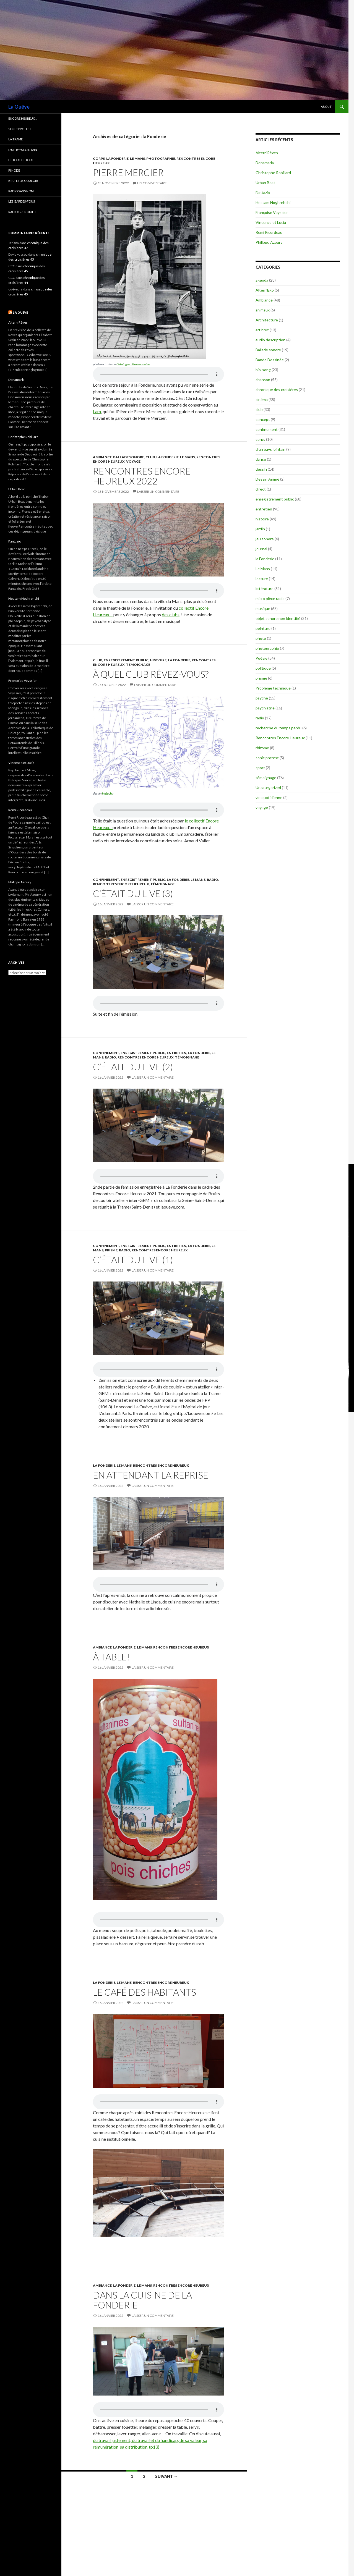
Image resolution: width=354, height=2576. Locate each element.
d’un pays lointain (22, 149)
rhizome (262, 747)
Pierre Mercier (128, 172)
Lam (97, 411)
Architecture (267, 320)
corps (99, 158)
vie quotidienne (269, 797)
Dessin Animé (267, 479)
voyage (133, 461)
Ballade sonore (128, 457)
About (326, 106)
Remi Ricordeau (269, 232)
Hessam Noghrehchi (273, 202)
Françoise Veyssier (272, 212)
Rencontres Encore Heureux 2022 (142, 475)
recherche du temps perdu (278, 727)
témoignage (138, 664)
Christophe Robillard (273, 172)
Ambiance (102, 457)
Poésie (261, 658)
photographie (160, 158)
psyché (262, 698)
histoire (158, 660)
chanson (263, 379)
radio (212, 879)
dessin (261, 469)
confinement (106, 879)
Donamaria (265, 162)
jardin (260, 528)
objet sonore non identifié (278, 618)
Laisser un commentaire (158, 491)
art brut (262, 329)
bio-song (263, 369)
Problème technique (273, 688)
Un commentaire (152, 183)
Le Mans (137, 158)
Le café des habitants (144, 1992)
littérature (265, 588)
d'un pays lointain (270, 449)
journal (261, 548)
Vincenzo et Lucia (271, 222)
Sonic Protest (19, 129)
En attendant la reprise (150, 1474)
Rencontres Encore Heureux (121, 884)
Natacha (107, 793)
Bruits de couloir (23, 180)
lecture (262, 578)
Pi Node (14, 170)
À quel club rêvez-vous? (151, 674)
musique (263, 608)
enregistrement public (126, 660)
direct (261, 489)
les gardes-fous (21, 201)
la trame (15, 139)
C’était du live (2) (133, 1066)
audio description (270, 339)
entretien (176, 1053)
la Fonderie (117, 158)
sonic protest (267, 757)
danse (261, 459)
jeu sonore (265, 538)
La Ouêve (19, 107)
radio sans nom (21, 191)
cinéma (262, 399)
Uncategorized (268, 787)
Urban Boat (265, 182)
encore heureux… (22, 118)
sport (260, 767)
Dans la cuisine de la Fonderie (142, 2299)
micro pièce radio (270, 598)
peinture (263, 628)
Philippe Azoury (269, 242)
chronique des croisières (277, 389)
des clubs (170, 614)
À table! (111, 1656)
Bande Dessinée (270, 359)
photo (261, 638)
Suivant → (166, 2476)
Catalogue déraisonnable (133, 364)
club (150, 457)
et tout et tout (21, 160)
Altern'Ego (265, 290)
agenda (262, 280)
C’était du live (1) (133, 1259)
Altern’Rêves (267, 152)
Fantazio (263, 192)
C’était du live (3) (133, 893)
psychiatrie (265, 708)
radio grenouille (22, 212)
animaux (263, 310)
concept (263, 419)
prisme (111, 1250)
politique (263, 668)
